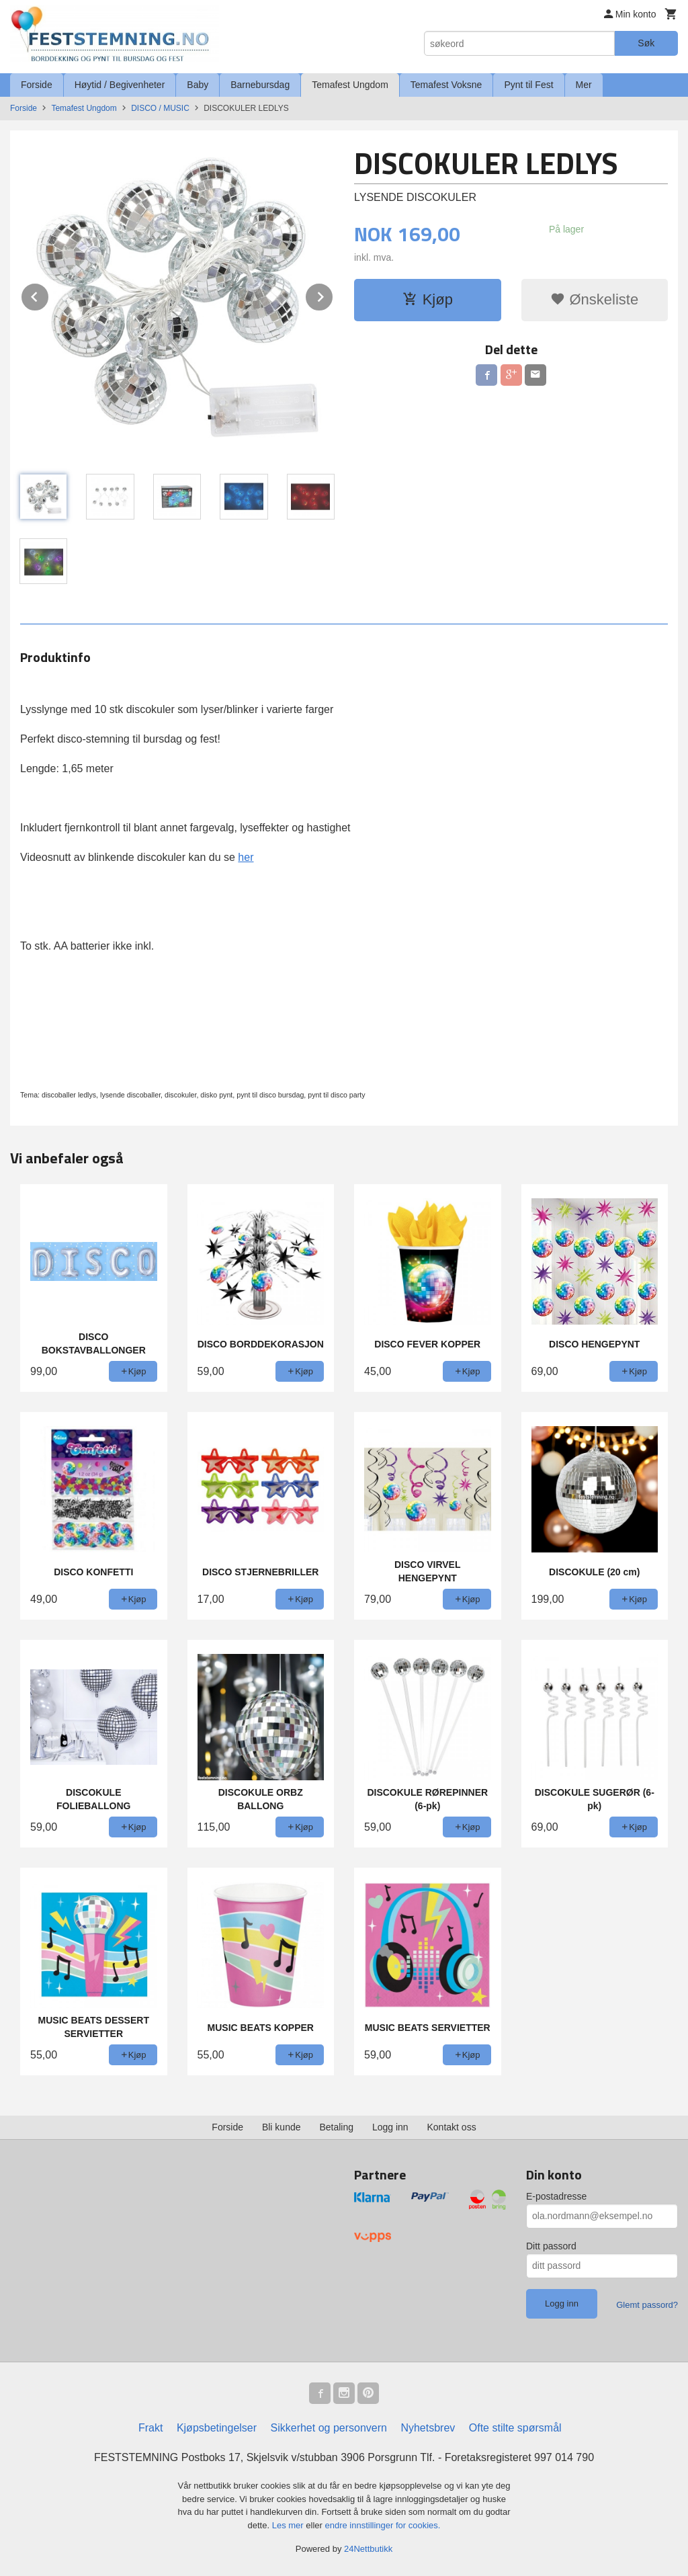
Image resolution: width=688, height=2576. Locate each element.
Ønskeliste (594, 299)
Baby (197, 84)
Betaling (336, 2127)
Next (333, 294)
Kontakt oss (451, 2127)
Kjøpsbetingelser (217, 2428)
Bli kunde (281, 2127)
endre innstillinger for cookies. (382, 2525)
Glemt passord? (647, 2305)
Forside (36, 84)
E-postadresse (556, 2196)
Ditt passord (551, 2246)
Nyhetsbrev (427, 2428)
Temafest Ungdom (350, 84)
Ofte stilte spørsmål (515, 2428)
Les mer (289, 2525)
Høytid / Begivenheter (120, 84)
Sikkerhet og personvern (329, 2428)
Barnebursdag (260, 84)
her (245, 857)
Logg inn (390, 2127)
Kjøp (427, 299)
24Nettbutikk (368, 2549)
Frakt (150, 2428)
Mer (584, 84)
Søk (646, 43)
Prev (49, 294)
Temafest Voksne (446, 84)
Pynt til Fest (528, 84)
